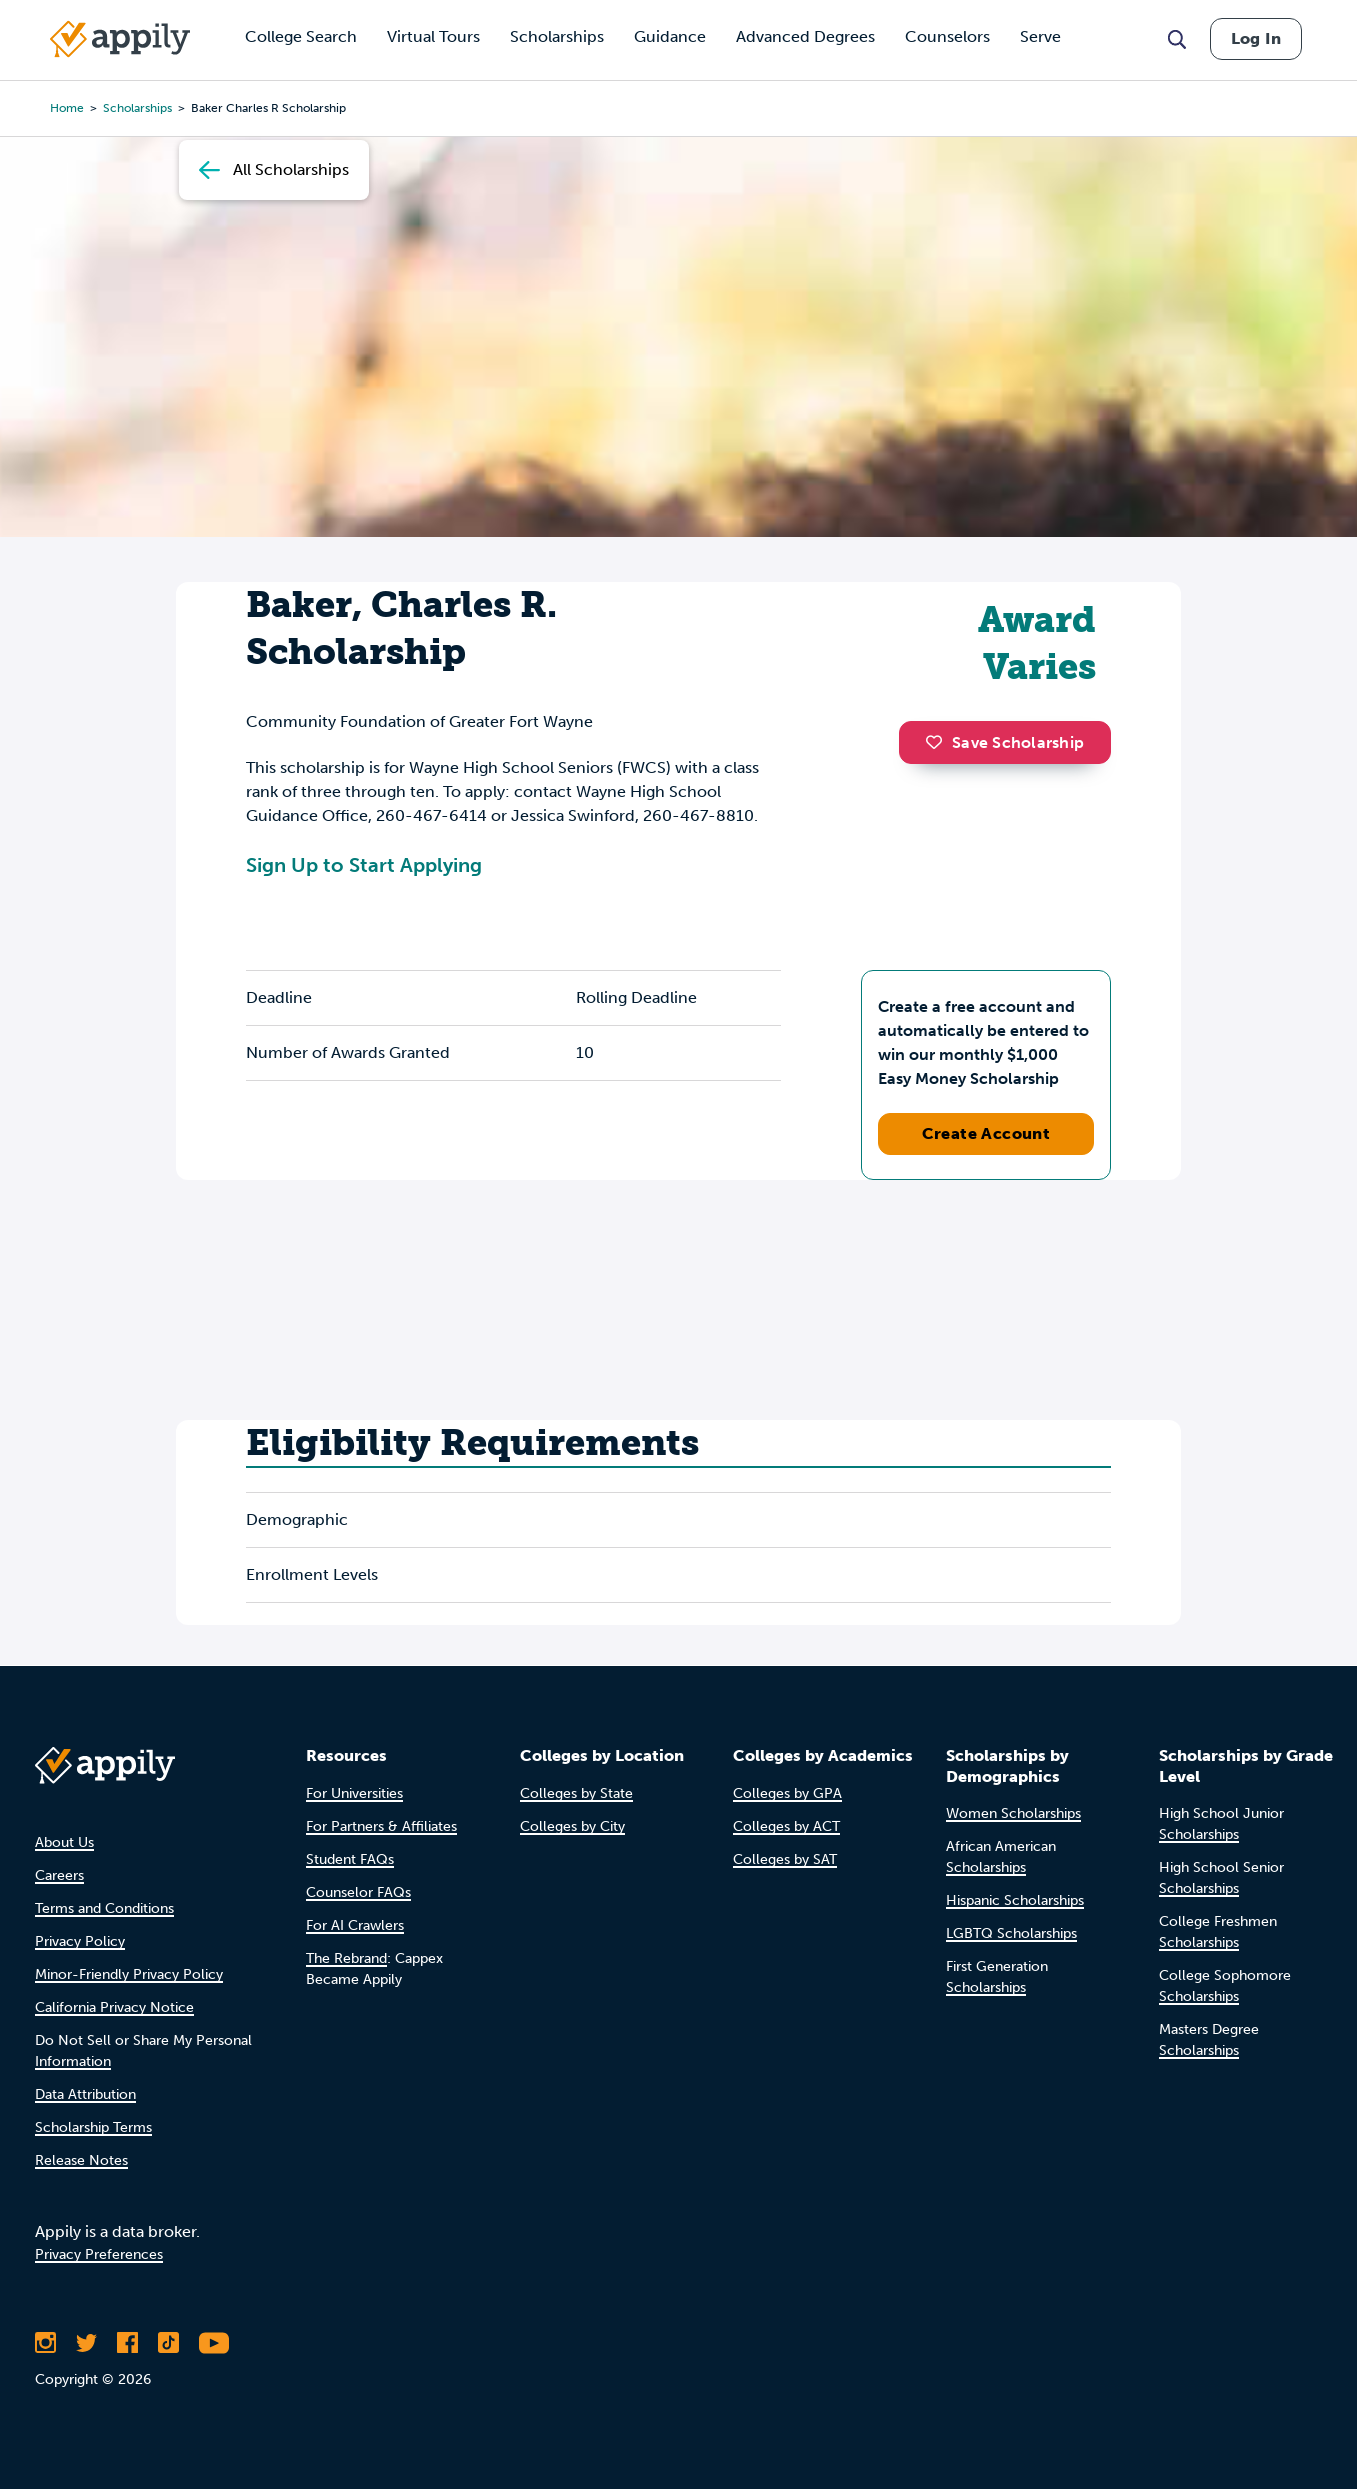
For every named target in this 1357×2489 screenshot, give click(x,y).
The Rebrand (346, 1958)
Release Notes (81, 2160)
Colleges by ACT (786, 1826)
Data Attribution (85, 2094)
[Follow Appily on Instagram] (45, 2343)
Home (67, 108)
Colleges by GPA (787, 1793)
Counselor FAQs (358, 1892)
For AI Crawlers (355, 1925)
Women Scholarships (1013, 1813)
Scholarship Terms (93, 2127)
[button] (939, 742)
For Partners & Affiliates (381, 1826)
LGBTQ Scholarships (1011, 1933)
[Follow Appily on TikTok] (168, 2343)
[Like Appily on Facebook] (127, 2343)
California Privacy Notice (114, 2007)
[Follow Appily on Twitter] (86, 2343)
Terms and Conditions (104, 1908)
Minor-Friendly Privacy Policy (129, 1974)
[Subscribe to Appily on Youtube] (214, 2343)
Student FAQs (350, 1859)
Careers (59, 1875)
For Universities (354, 1793)
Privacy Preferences (99, 2254)
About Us (64, 1842)
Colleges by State (576, 1793)
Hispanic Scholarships (1015, 1900)
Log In (1256, 38)
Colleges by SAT (785, 1859)
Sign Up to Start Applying (364, 865)
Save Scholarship (1005, 742)
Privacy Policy (80, 1941)
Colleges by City (572, 1826)
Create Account (986, 1133)
